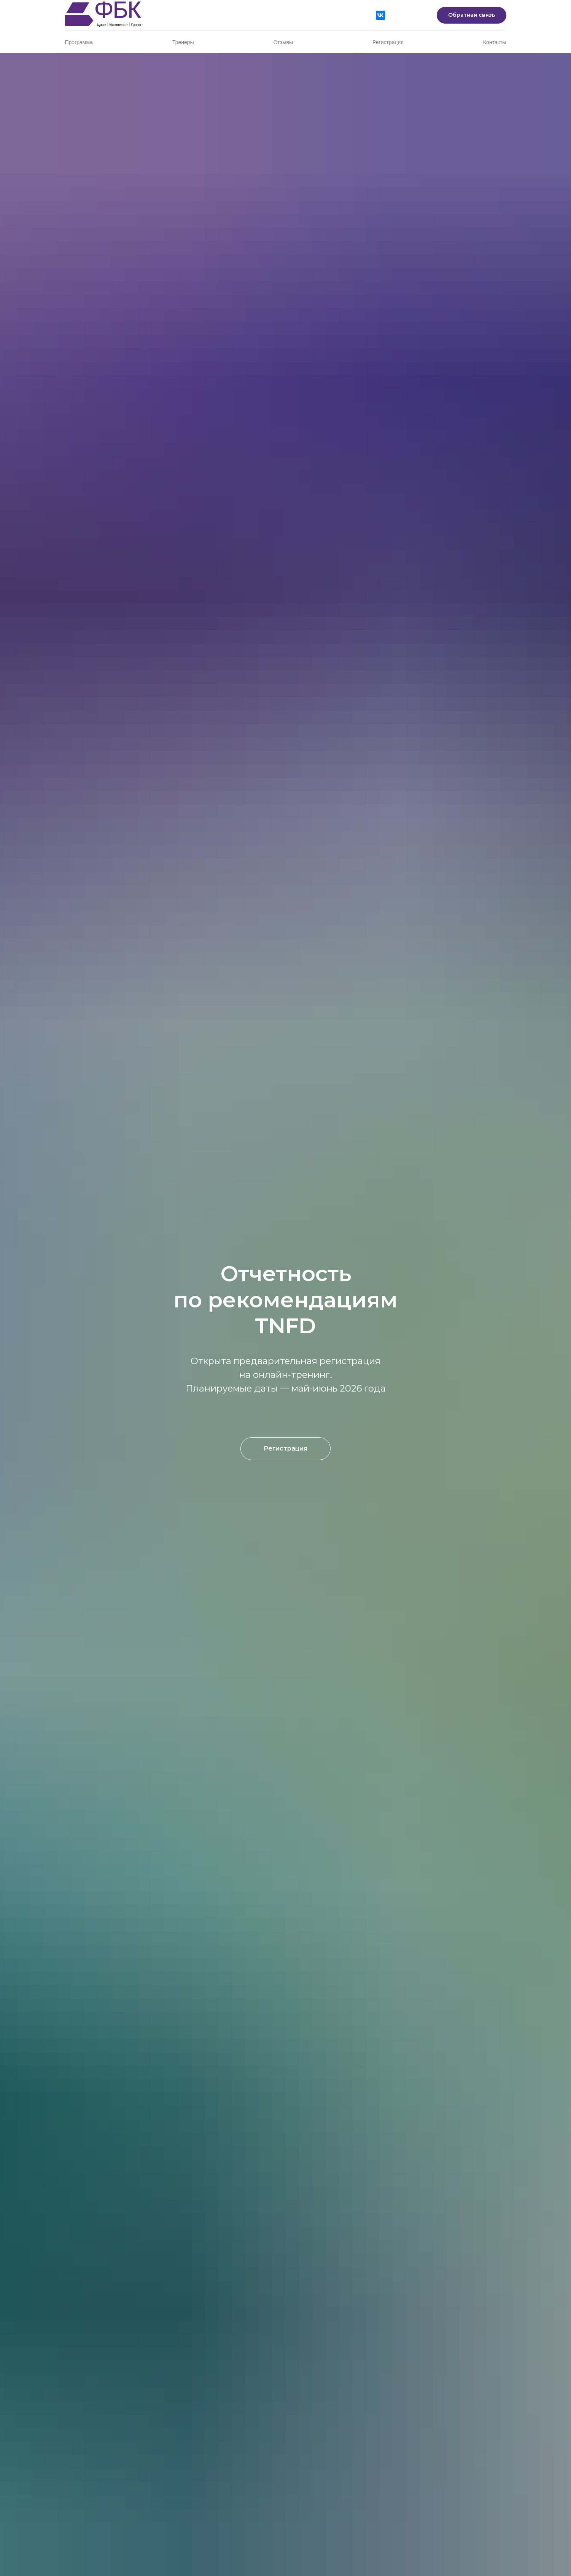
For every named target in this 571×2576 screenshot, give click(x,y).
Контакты (494, 42)
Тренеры (183, 42)
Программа (79, 42)
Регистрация (388, 42)
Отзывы (283, 42)
